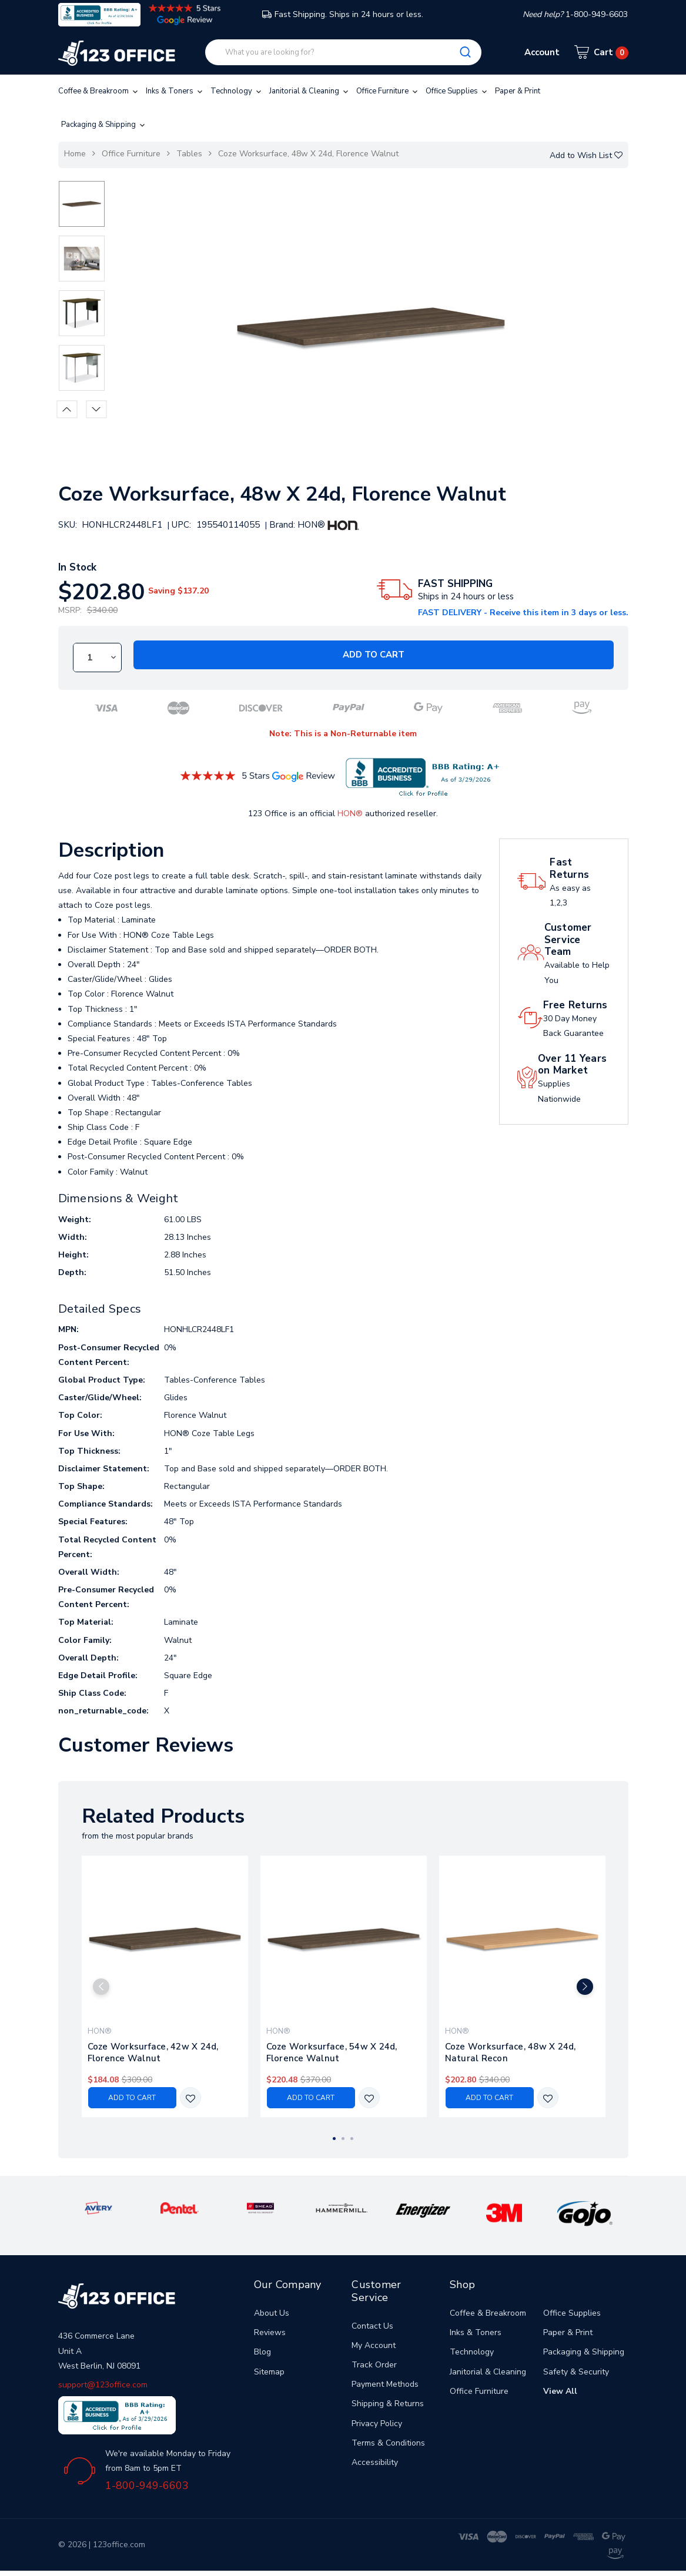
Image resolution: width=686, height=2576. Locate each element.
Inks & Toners (175, 91)
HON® (350, 813)
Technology (236, 91)
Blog (262, 2351)
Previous (66, 409)
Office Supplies (457, 91)
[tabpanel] (164, 1986)
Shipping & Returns (388, 2403)
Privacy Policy (377, 2423)
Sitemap (269, 2371)
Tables (189, 153)
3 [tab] (351, 2138)
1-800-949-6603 (147, 2485)
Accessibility (375, 2462)
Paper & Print (517, 91)
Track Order (374, 2364)
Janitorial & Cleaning (309, 91)
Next (96, 409)
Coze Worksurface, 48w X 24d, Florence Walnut (308, 153)
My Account (374, 2345)
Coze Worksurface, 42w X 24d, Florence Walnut (153, 2052)
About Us (271, 2313)
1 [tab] (334, 2138)
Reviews (270, 2332)
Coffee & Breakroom (99, 91)
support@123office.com (103, 2384)
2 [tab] (343, 2138)
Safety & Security (576, 2371)
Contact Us (372, 2326)
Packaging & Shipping (104, 124)
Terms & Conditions (388, 2442)
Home (75, 153)
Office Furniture (388, 91)
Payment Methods (385, 2384)
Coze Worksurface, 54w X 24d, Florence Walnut (331, 2052)
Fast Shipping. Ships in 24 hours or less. (342, 14)
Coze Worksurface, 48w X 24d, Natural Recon (510, 2052)
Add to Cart (373, 654)
